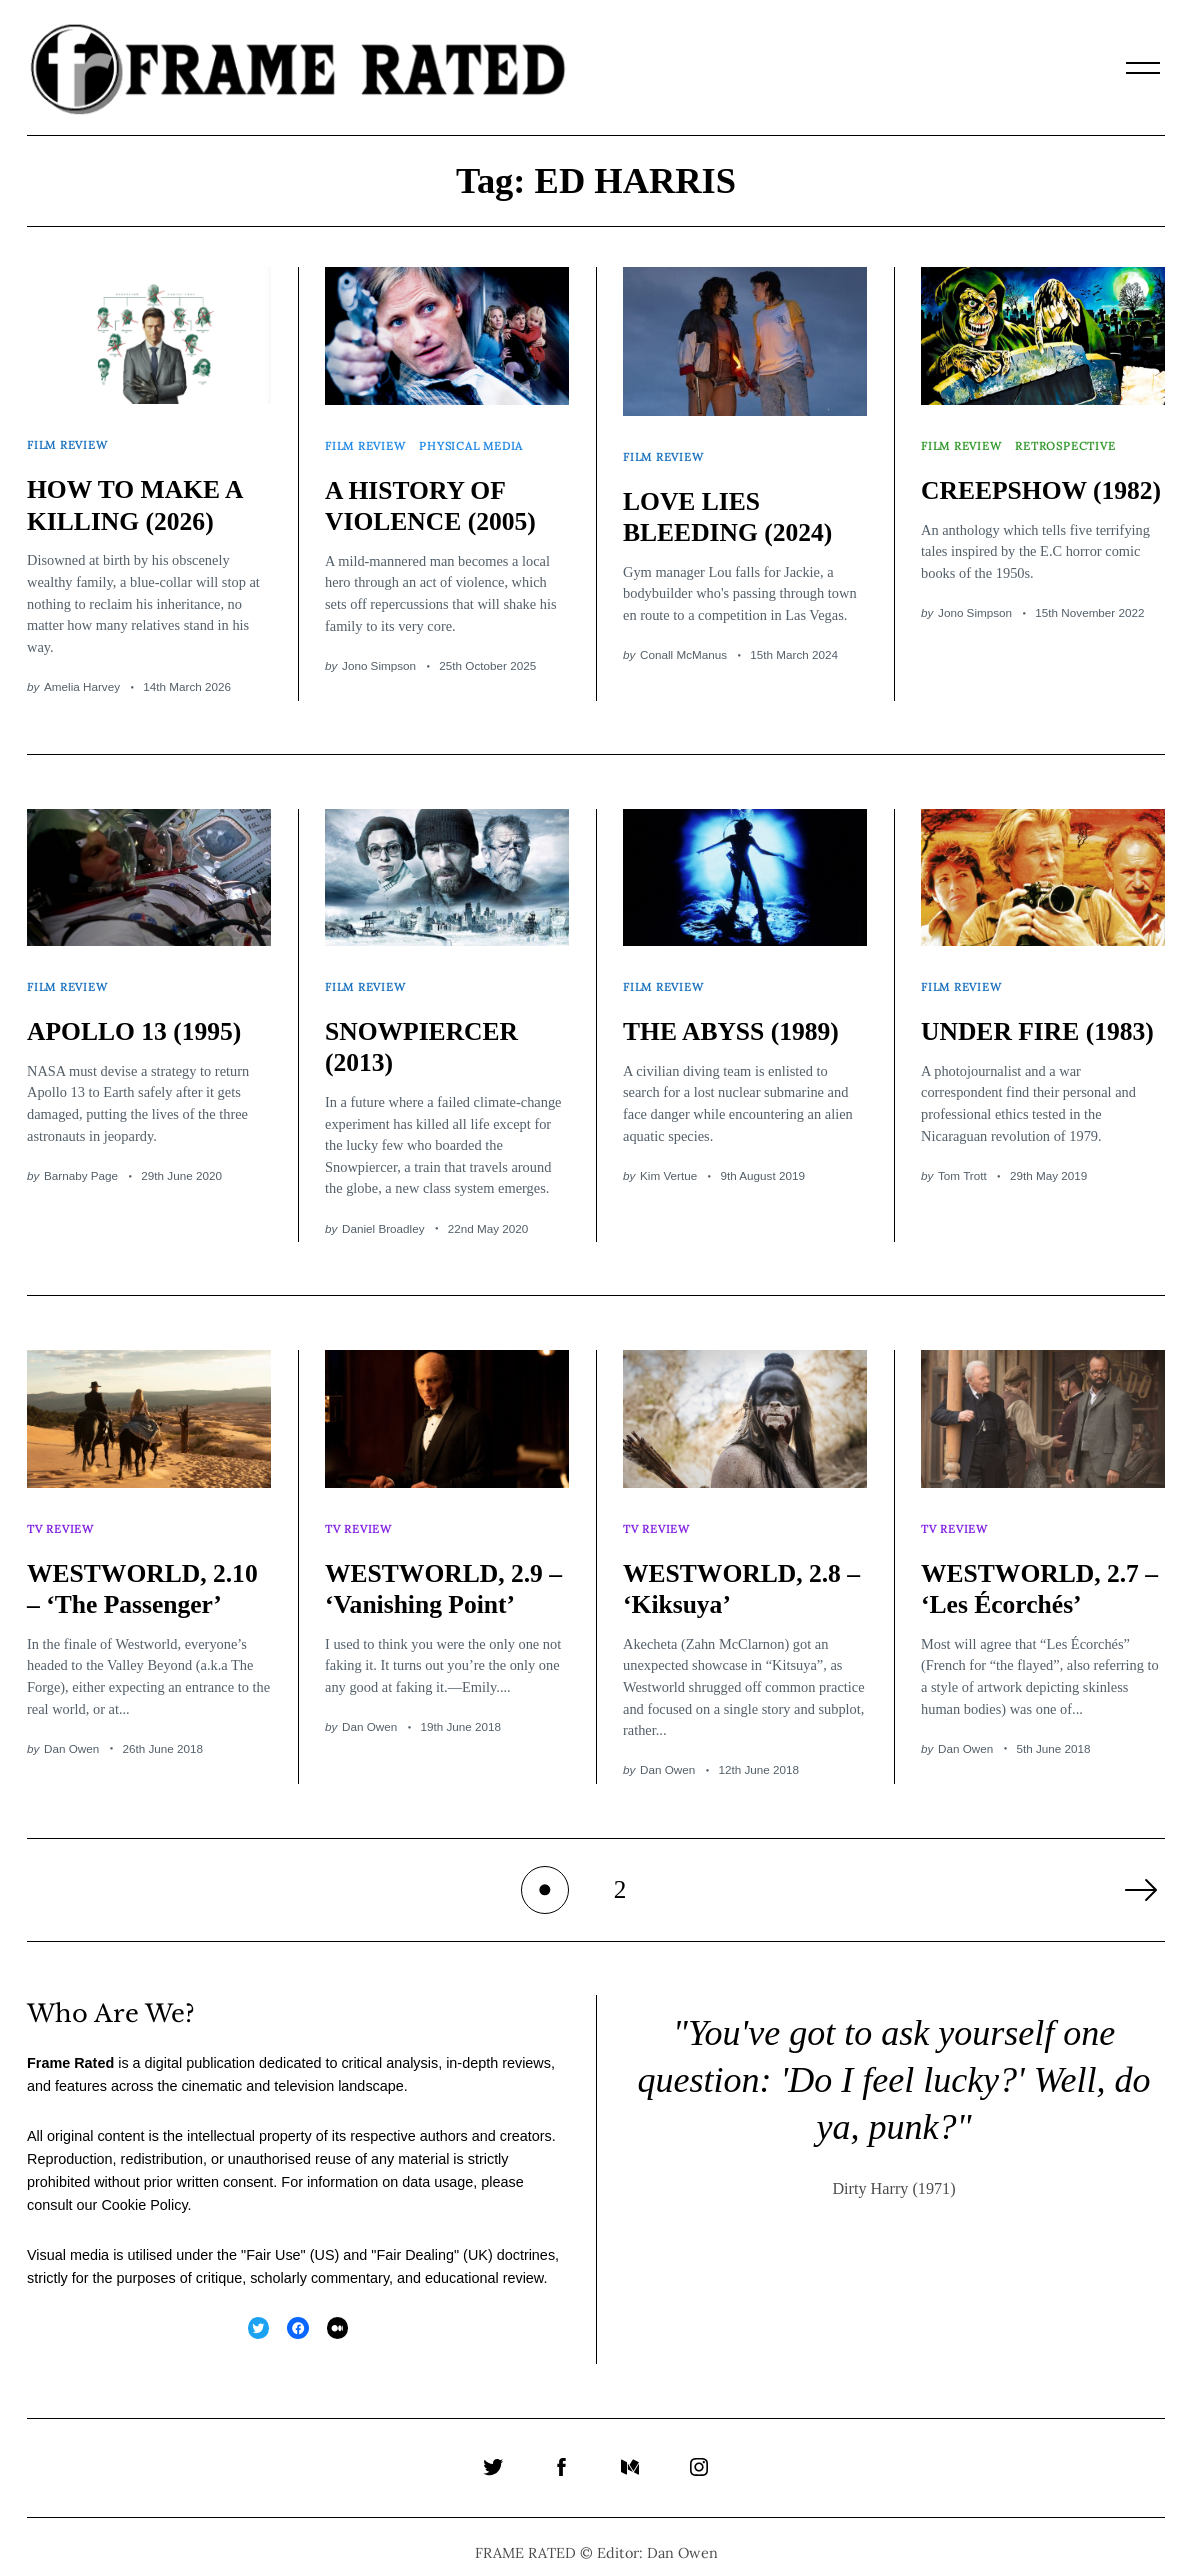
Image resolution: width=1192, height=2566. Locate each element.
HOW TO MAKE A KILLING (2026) (141, 494)
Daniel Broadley (383, 1206)
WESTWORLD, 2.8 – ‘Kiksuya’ (739, 1555)
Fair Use (273, 2232)
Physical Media (478, 440)
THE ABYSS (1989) (738, 1009)
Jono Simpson (379, 654)
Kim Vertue (668, 1153)
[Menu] (1143, 68)
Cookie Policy (144, 2182)
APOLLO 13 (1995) (141, 1009)
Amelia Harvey (82, 675)
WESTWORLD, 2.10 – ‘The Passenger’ (122, 1571)
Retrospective (1071, 440)
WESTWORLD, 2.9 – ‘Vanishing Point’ (441, 1555)
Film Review (69, 439)
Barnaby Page (81, 1153)
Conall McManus (683, 643)
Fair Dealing (415, 2232)
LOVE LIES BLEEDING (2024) (734, 505)
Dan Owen (71, 1747)
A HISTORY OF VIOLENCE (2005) (437, 494)
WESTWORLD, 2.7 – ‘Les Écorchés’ (1037, 1555)
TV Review (62, 1501)
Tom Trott (962, 1185)
